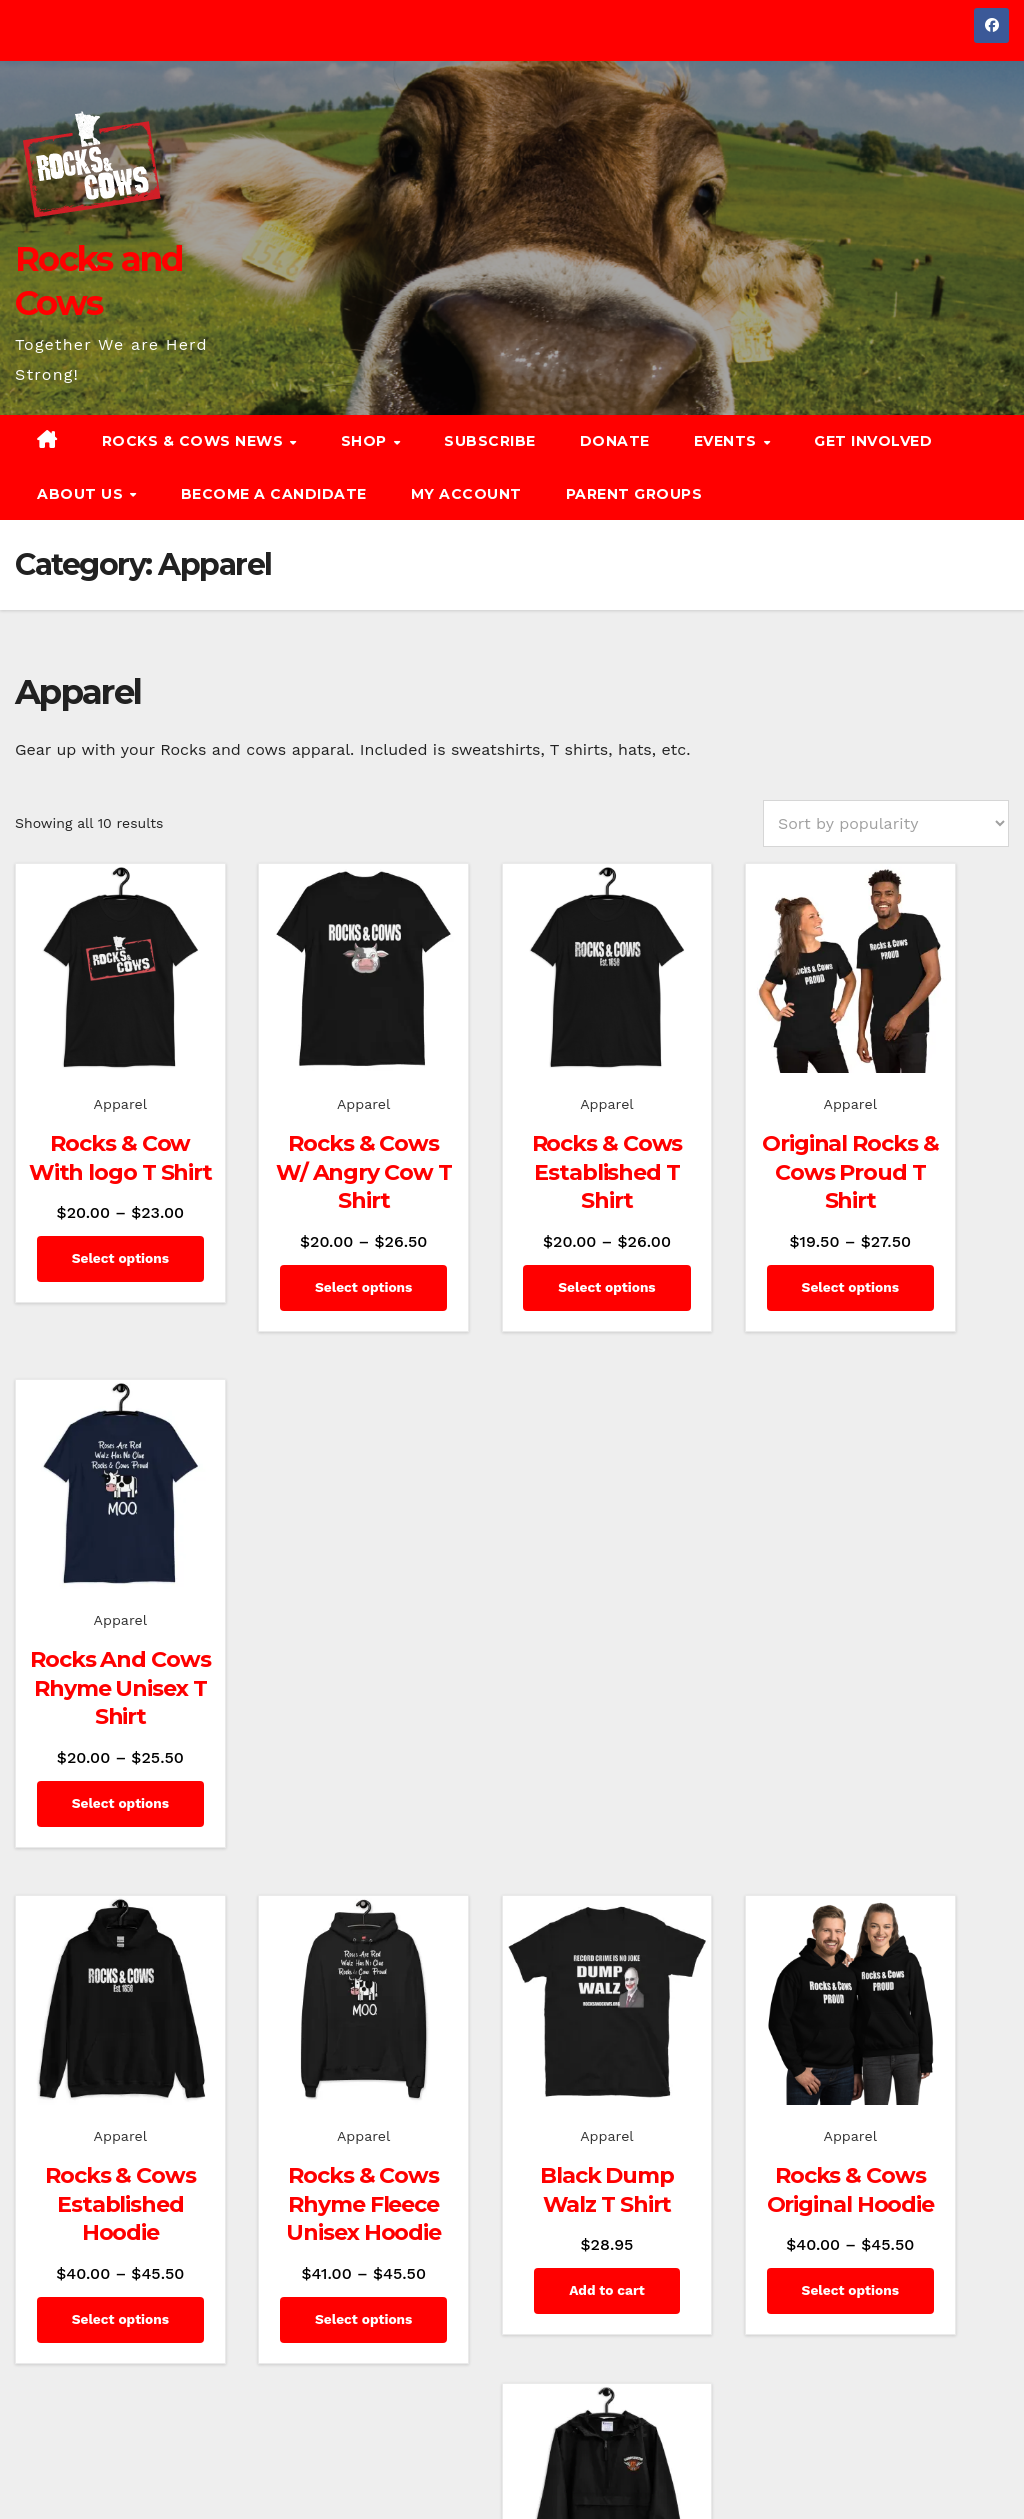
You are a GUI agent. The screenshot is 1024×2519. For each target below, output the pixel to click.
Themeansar (386, 2454)
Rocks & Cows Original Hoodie (718, 1660)
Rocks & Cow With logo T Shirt (99, 1130)
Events (728, 441)
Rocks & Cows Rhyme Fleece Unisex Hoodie (305, 1674)
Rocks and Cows (146, 2294)
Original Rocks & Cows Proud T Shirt (718, 1144)
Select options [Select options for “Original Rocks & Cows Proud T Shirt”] (718, 1280)
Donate (615, 441)
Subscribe (490, 441)
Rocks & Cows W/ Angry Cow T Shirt (305, 1144)
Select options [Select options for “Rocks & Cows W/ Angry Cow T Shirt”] (305, 1280)
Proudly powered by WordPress (115, 2454)
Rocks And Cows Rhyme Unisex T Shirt (924, 1144)
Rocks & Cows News (195, 441)
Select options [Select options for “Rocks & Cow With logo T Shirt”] (99, 1252)
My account (466, 494)
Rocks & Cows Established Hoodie (99, 1660)
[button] (1001, 467)
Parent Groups (634, 494)
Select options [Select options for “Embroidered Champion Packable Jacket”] (924, 1796)
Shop (366, 441)
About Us (82, 494)
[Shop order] (886, 823)
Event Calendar (960, 2477)
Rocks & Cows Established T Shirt (511, 1144)
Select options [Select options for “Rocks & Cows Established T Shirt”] (511, 1280)
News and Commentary (852, 2432)
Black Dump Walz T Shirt (512, 1632)
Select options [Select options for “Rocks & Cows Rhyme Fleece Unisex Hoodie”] (305, 1825)
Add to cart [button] (511, 1732)
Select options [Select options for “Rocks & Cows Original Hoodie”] (718, 1796)
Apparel (99, 1062)
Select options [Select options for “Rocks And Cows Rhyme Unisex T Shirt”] (924, 1280)
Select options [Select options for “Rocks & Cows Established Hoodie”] (99, 1796)
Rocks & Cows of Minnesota (671, 2432)
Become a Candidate (274, 494)
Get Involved (873, 441)
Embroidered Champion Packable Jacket (924, 1660)
